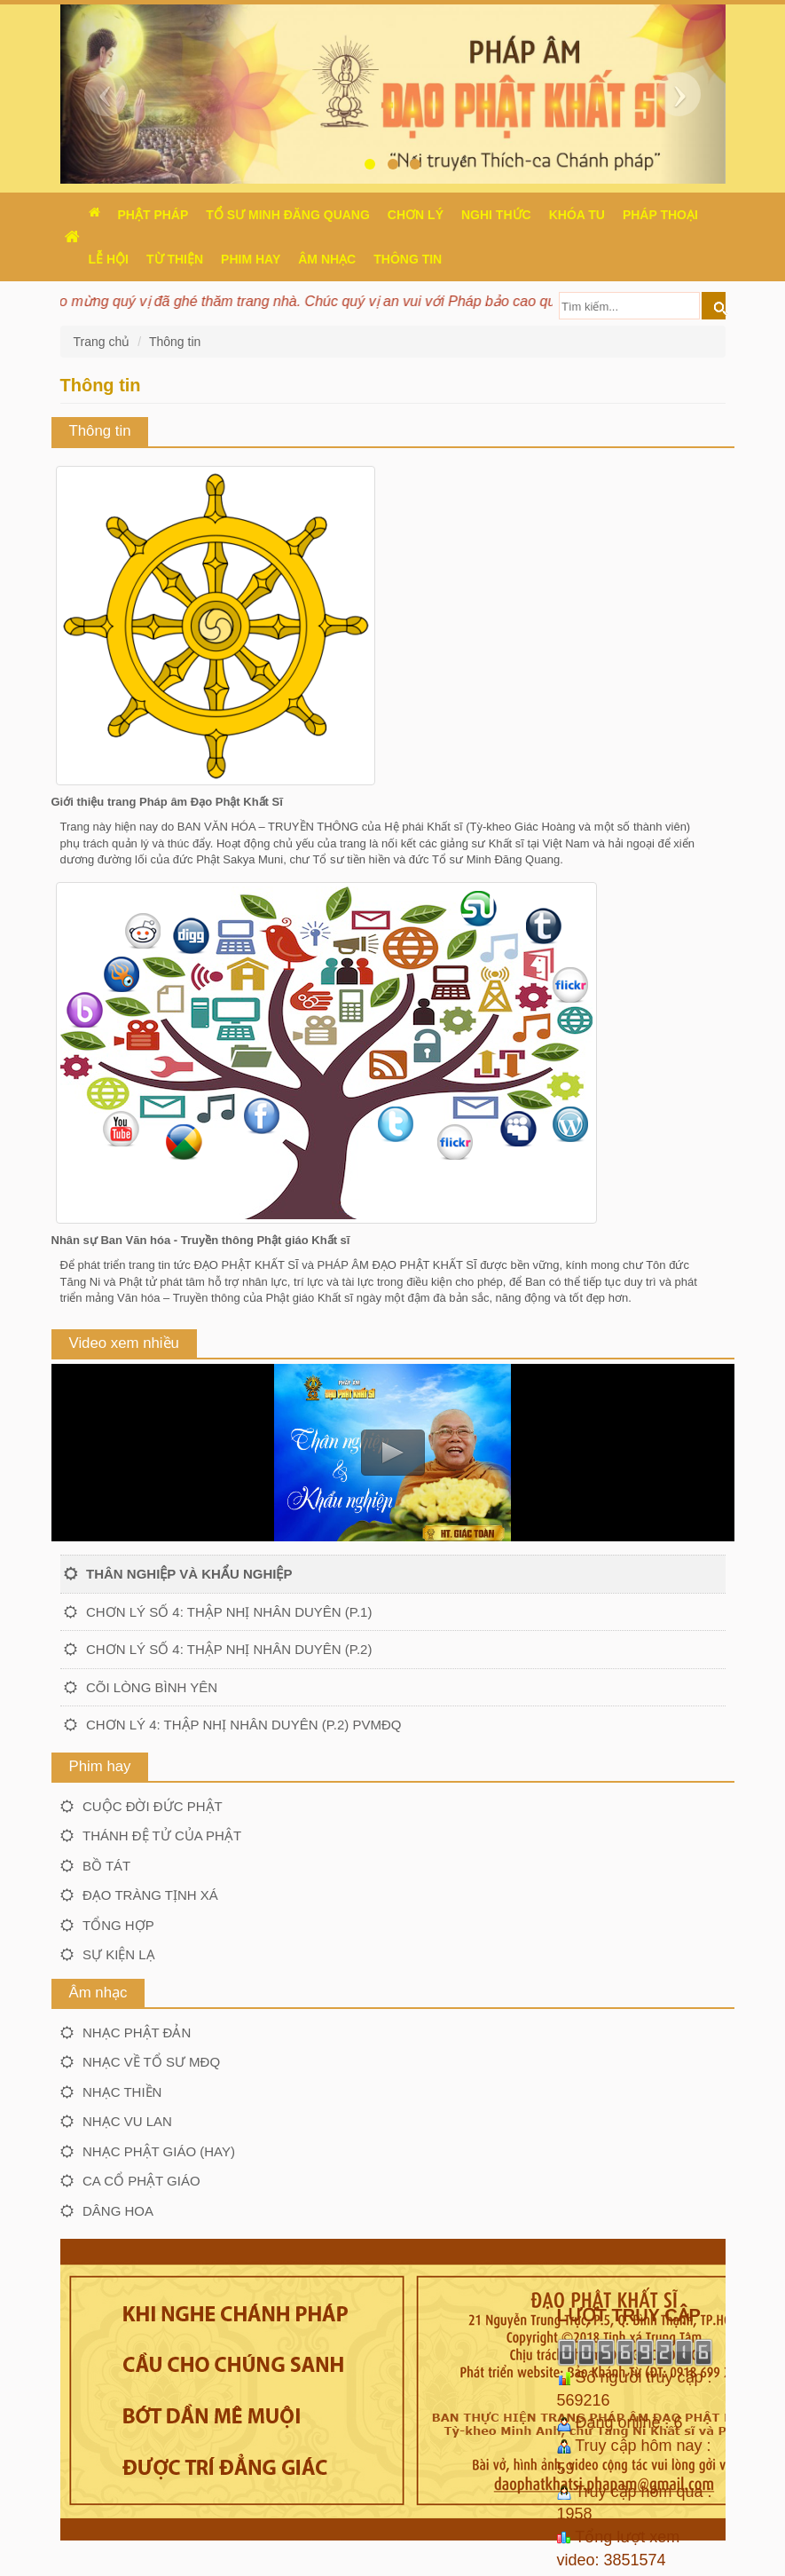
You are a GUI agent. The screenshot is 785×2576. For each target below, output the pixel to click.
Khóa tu (577, 215)
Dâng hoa (117, 2210)
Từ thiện (174, 259)
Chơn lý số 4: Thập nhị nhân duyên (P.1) (229, 1611)
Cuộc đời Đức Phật (152, 1806)
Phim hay (250, 259)
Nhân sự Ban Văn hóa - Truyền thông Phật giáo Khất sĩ (200, 1240)
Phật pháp (153, 215)
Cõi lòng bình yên (151, 1687)
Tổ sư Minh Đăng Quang (288, 215)
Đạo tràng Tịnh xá (150, 1894)
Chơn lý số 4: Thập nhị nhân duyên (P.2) (229, 1649)
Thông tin (174, 342)
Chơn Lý (416, 215)
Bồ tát (106, 1865)
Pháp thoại (660, 215)
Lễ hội (109, 259)
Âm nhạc (327, 259)
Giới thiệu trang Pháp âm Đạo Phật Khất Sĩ (167, 801)
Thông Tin (407, 259)
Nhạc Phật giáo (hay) (158, 2151)
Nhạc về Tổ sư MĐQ (151, 2061)
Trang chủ (104, 342)
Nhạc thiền (121, 2091)
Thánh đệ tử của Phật (161, 1835)
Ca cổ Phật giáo (141, 2180)
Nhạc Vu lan (127, 2121)
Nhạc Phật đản (136, 2032)
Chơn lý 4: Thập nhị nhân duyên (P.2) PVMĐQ (243, 1724)
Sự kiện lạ (118, 1954)
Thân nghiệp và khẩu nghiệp (189, 1573)
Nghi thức (496, 215)
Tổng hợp (118, 1925)
